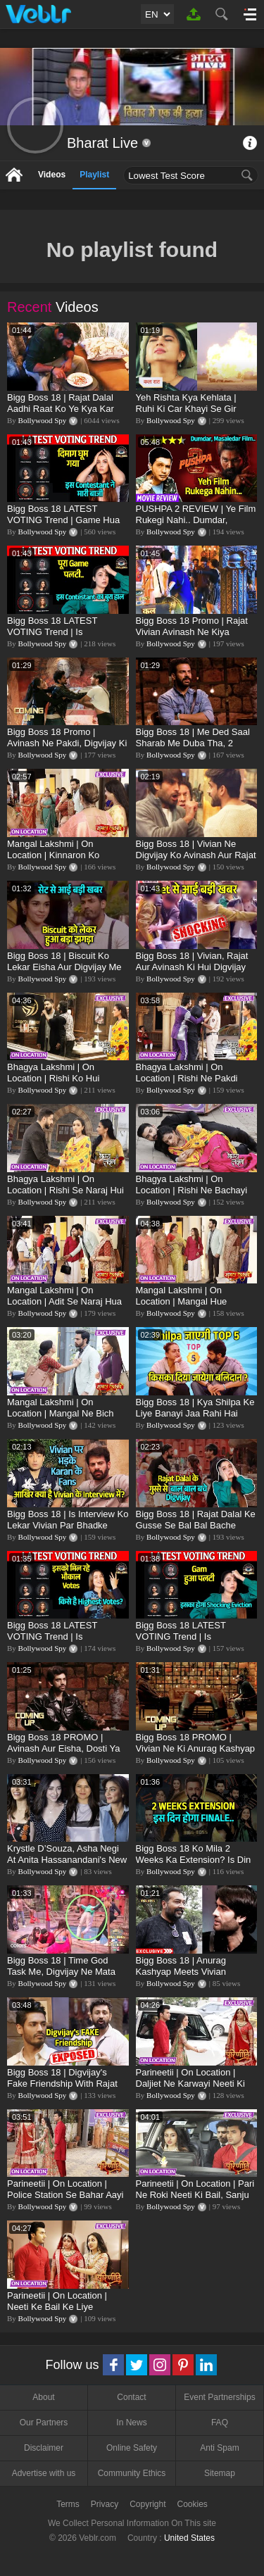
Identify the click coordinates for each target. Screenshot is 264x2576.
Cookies (192, 2504)
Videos (51, 175)
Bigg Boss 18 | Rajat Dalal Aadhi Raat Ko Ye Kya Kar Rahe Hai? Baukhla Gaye (60, 408)
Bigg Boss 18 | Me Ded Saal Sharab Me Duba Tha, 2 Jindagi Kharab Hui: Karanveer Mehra (193, 749)
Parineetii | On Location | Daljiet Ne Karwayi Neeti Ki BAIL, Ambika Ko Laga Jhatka (196, 2083)
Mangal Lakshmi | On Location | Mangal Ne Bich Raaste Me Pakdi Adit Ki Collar (60, 1419)
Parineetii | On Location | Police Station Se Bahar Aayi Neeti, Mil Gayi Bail (65, 2194)
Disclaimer (43, 2448)
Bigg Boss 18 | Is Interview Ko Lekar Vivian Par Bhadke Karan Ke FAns (67, 1525)
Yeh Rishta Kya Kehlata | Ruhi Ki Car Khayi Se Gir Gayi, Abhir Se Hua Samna (190, 408)
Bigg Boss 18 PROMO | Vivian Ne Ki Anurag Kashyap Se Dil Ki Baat (196, 1748)
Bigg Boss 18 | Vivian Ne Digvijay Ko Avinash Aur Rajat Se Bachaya (196, 855)
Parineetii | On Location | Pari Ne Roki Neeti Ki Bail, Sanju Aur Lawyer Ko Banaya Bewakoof (195, 2200)
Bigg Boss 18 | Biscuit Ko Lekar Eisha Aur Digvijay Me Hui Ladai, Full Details (64, 967)
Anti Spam (219, 2448)
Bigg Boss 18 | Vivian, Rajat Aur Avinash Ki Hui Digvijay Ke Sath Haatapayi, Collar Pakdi (192, 972)
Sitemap (219, 2473)
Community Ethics (132, 2473)
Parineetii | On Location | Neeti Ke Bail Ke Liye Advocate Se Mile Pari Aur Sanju (60, 2312)
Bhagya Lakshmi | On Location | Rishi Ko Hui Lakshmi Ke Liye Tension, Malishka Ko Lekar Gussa (59, 1084)
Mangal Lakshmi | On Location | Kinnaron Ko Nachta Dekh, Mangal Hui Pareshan (59, 860)
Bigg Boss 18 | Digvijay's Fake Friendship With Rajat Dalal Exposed (62, 2083)
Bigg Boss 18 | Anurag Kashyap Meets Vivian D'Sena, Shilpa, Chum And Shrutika (190, 1977)
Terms (68, 2504)
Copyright (147, 2504)
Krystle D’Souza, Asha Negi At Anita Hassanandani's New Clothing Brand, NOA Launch (67, 1859)
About (43, 2397)
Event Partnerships (219, 2397)
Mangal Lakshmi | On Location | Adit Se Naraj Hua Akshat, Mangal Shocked (64, 1301)
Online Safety (131, 2448)
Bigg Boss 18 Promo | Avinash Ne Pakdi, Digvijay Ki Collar (67, 743)
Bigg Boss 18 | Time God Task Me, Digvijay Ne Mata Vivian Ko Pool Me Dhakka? (63, 1971)
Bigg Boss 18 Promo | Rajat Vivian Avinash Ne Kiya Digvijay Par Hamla (192, 631)
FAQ (219, 2422)
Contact (131, 2397)
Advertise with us (44, 2473)
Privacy (104, 2504)
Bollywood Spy (42, 420)
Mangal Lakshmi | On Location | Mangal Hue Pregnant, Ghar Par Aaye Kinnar (187, 1307)
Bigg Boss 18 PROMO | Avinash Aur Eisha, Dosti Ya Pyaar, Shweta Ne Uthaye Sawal (63, 1754)
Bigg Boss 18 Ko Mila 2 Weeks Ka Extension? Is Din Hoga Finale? (193, 1859)
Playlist (94, 175)
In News (131, 2422)
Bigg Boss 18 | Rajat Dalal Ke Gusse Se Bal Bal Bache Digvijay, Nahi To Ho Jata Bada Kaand (196, 1531)
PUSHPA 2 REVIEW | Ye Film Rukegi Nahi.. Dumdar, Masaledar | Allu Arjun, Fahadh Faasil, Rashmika (196, 525)
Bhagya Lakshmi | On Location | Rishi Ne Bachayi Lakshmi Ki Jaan (192, 1190)
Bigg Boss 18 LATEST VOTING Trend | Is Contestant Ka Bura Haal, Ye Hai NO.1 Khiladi (65, 637)
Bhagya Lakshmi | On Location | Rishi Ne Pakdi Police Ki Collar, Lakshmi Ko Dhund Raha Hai (193, 1084)
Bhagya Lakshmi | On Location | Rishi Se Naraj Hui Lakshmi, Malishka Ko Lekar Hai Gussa (65, 1196)
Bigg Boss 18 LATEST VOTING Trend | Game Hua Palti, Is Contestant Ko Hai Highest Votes (63, 525)
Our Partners (44, 2422)
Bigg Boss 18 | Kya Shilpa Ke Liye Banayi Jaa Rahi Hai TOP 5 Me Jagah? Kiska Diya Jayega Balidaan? (196, 1419)
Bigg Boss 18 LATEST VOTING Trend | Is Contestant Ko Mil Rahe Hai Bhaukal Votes (63, 1642)
